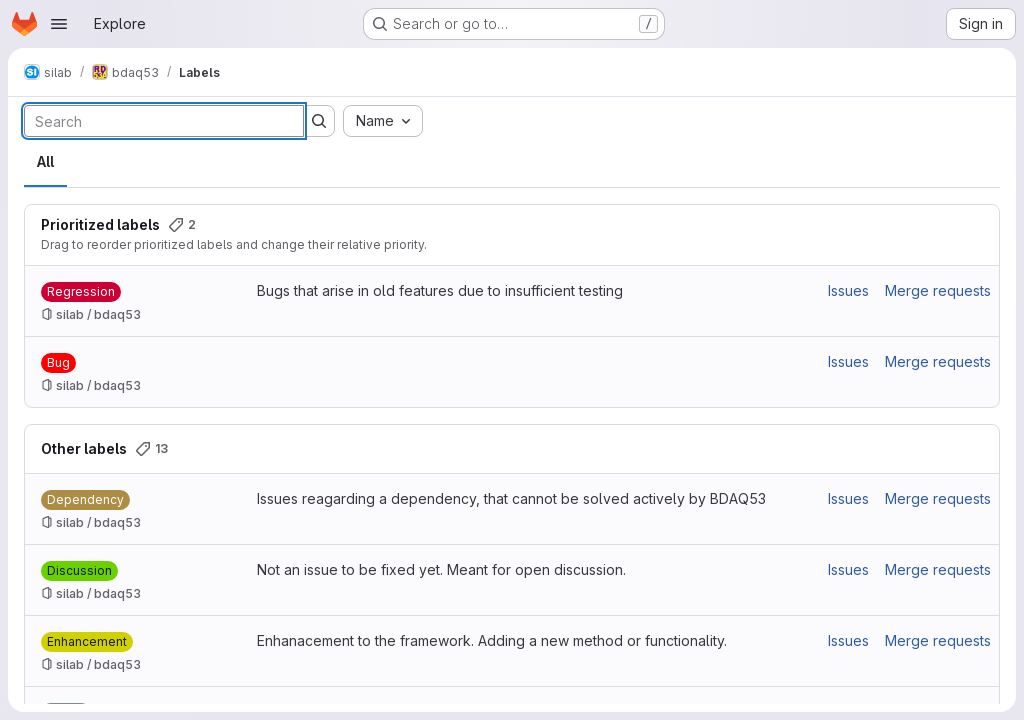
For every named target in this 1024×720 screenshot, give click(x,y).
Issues (848, 290)
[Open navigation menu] (59, 24)
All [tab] (45, 161)
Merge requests (938, 290)
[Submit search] (319, 121)
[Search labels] (164, 121)
